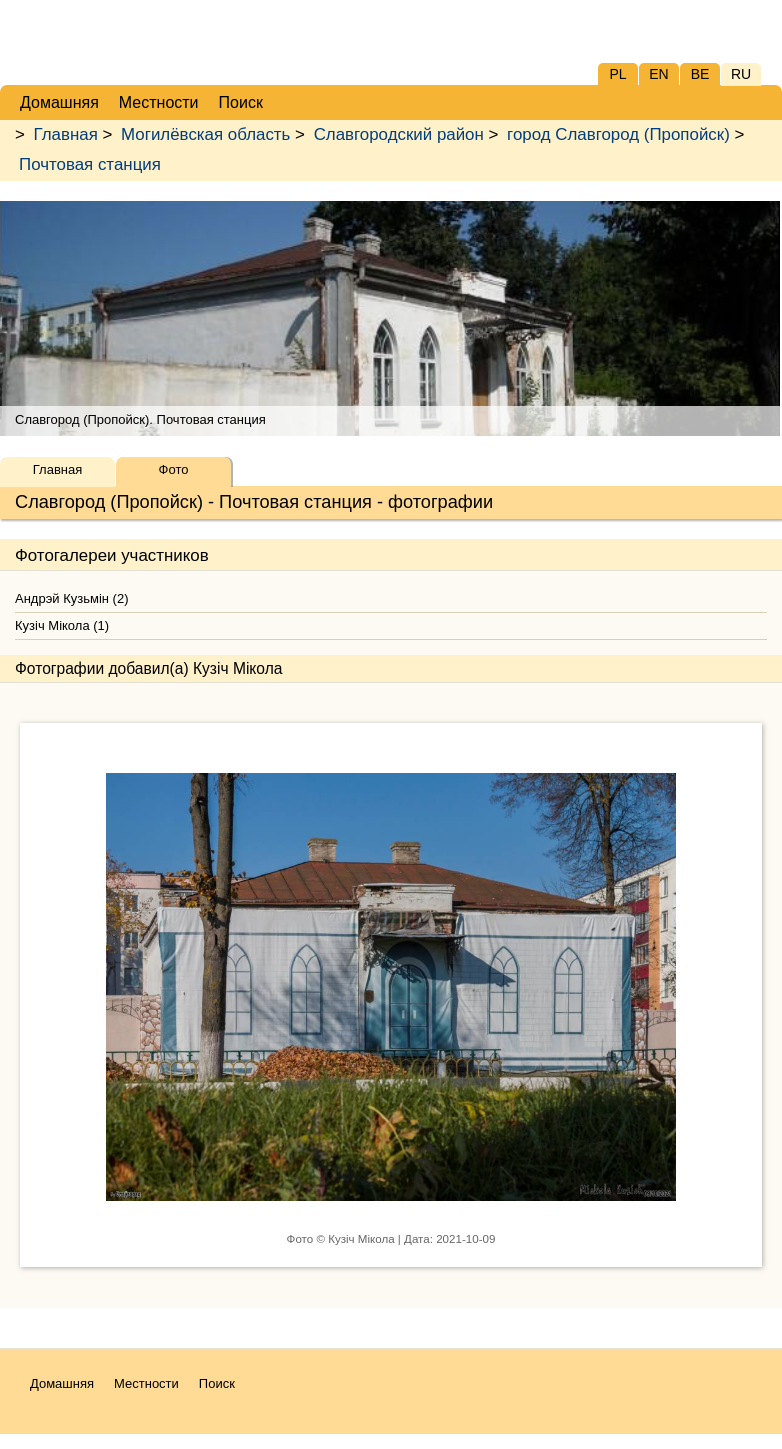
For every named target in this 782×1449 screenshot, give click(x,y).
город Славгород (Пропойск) (618, 134)
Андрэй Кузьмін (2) (71, 598)
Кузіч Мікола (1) (62, 625)
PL (617, 74)
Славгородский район (399, 134)
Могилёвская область (205, 134)
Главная (66, 134)
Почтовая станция (90, 164)
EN (658, 74)
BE (700, 74)
